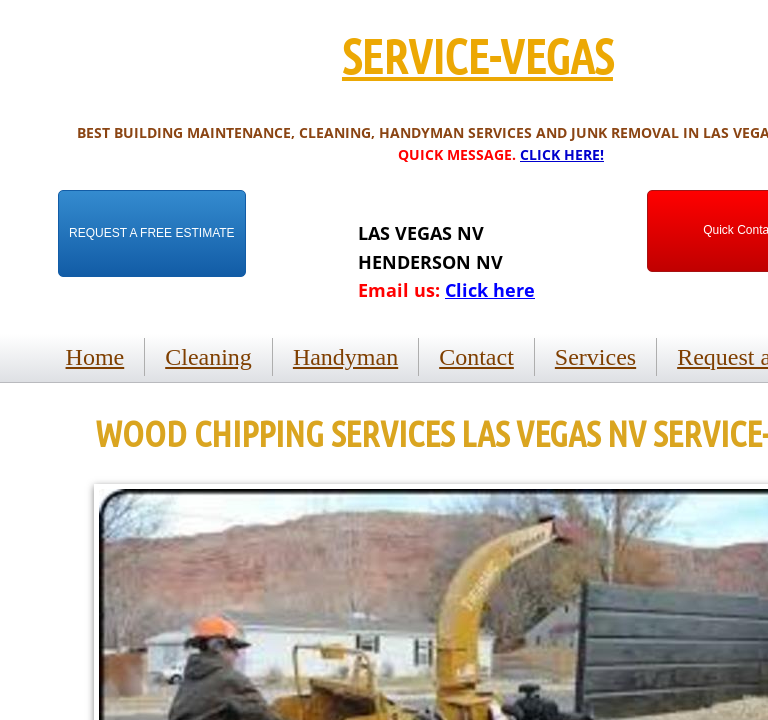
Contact (476, 357)
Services (595, 357)
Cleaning (208, 357)
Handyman (345, 357)
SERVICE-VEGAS (477, 55)
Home (95, 357)
